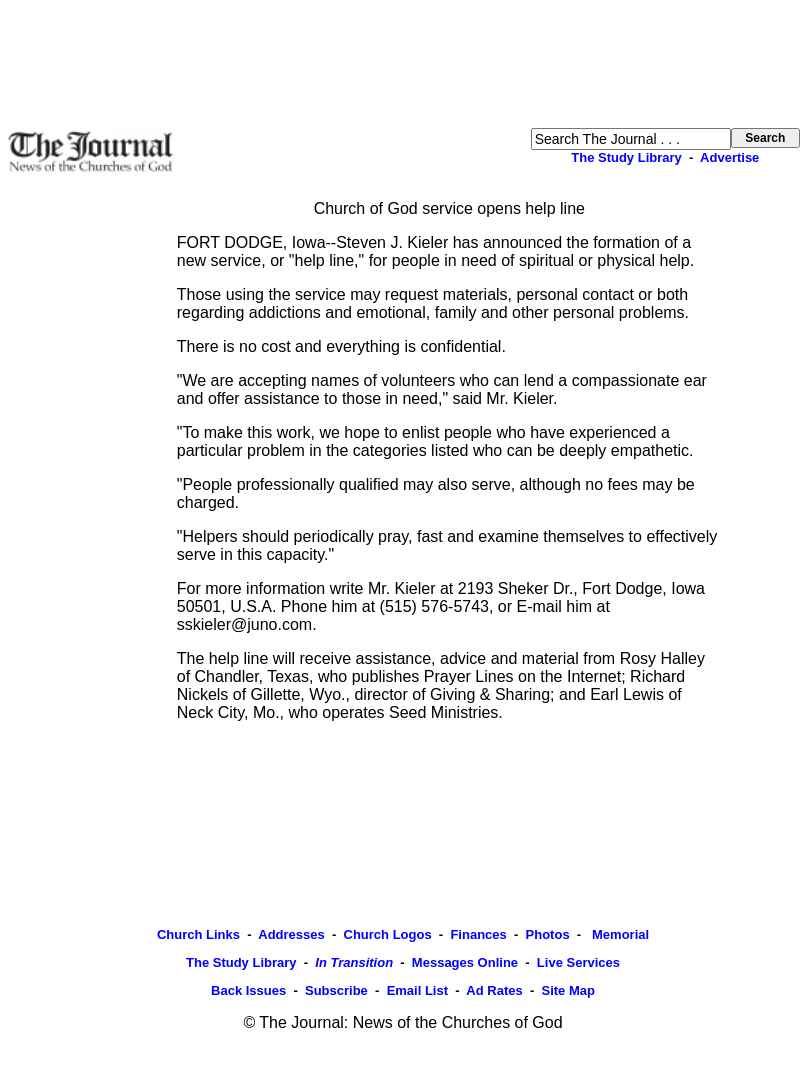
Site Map (567, 990)
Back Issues (248, 990)
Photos (548, 934)
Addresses (291, 934)
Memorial (618, 934)
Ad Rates (494, 990)
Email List (417, 990)
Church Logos (388, 934)
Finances (478, 934)
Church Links (198, 934)
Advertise (729, 157)
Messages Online (465, 962)
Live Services (578, 962)
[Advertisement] (403, 64)
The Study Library (626, 157)
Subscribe (336, 990)
